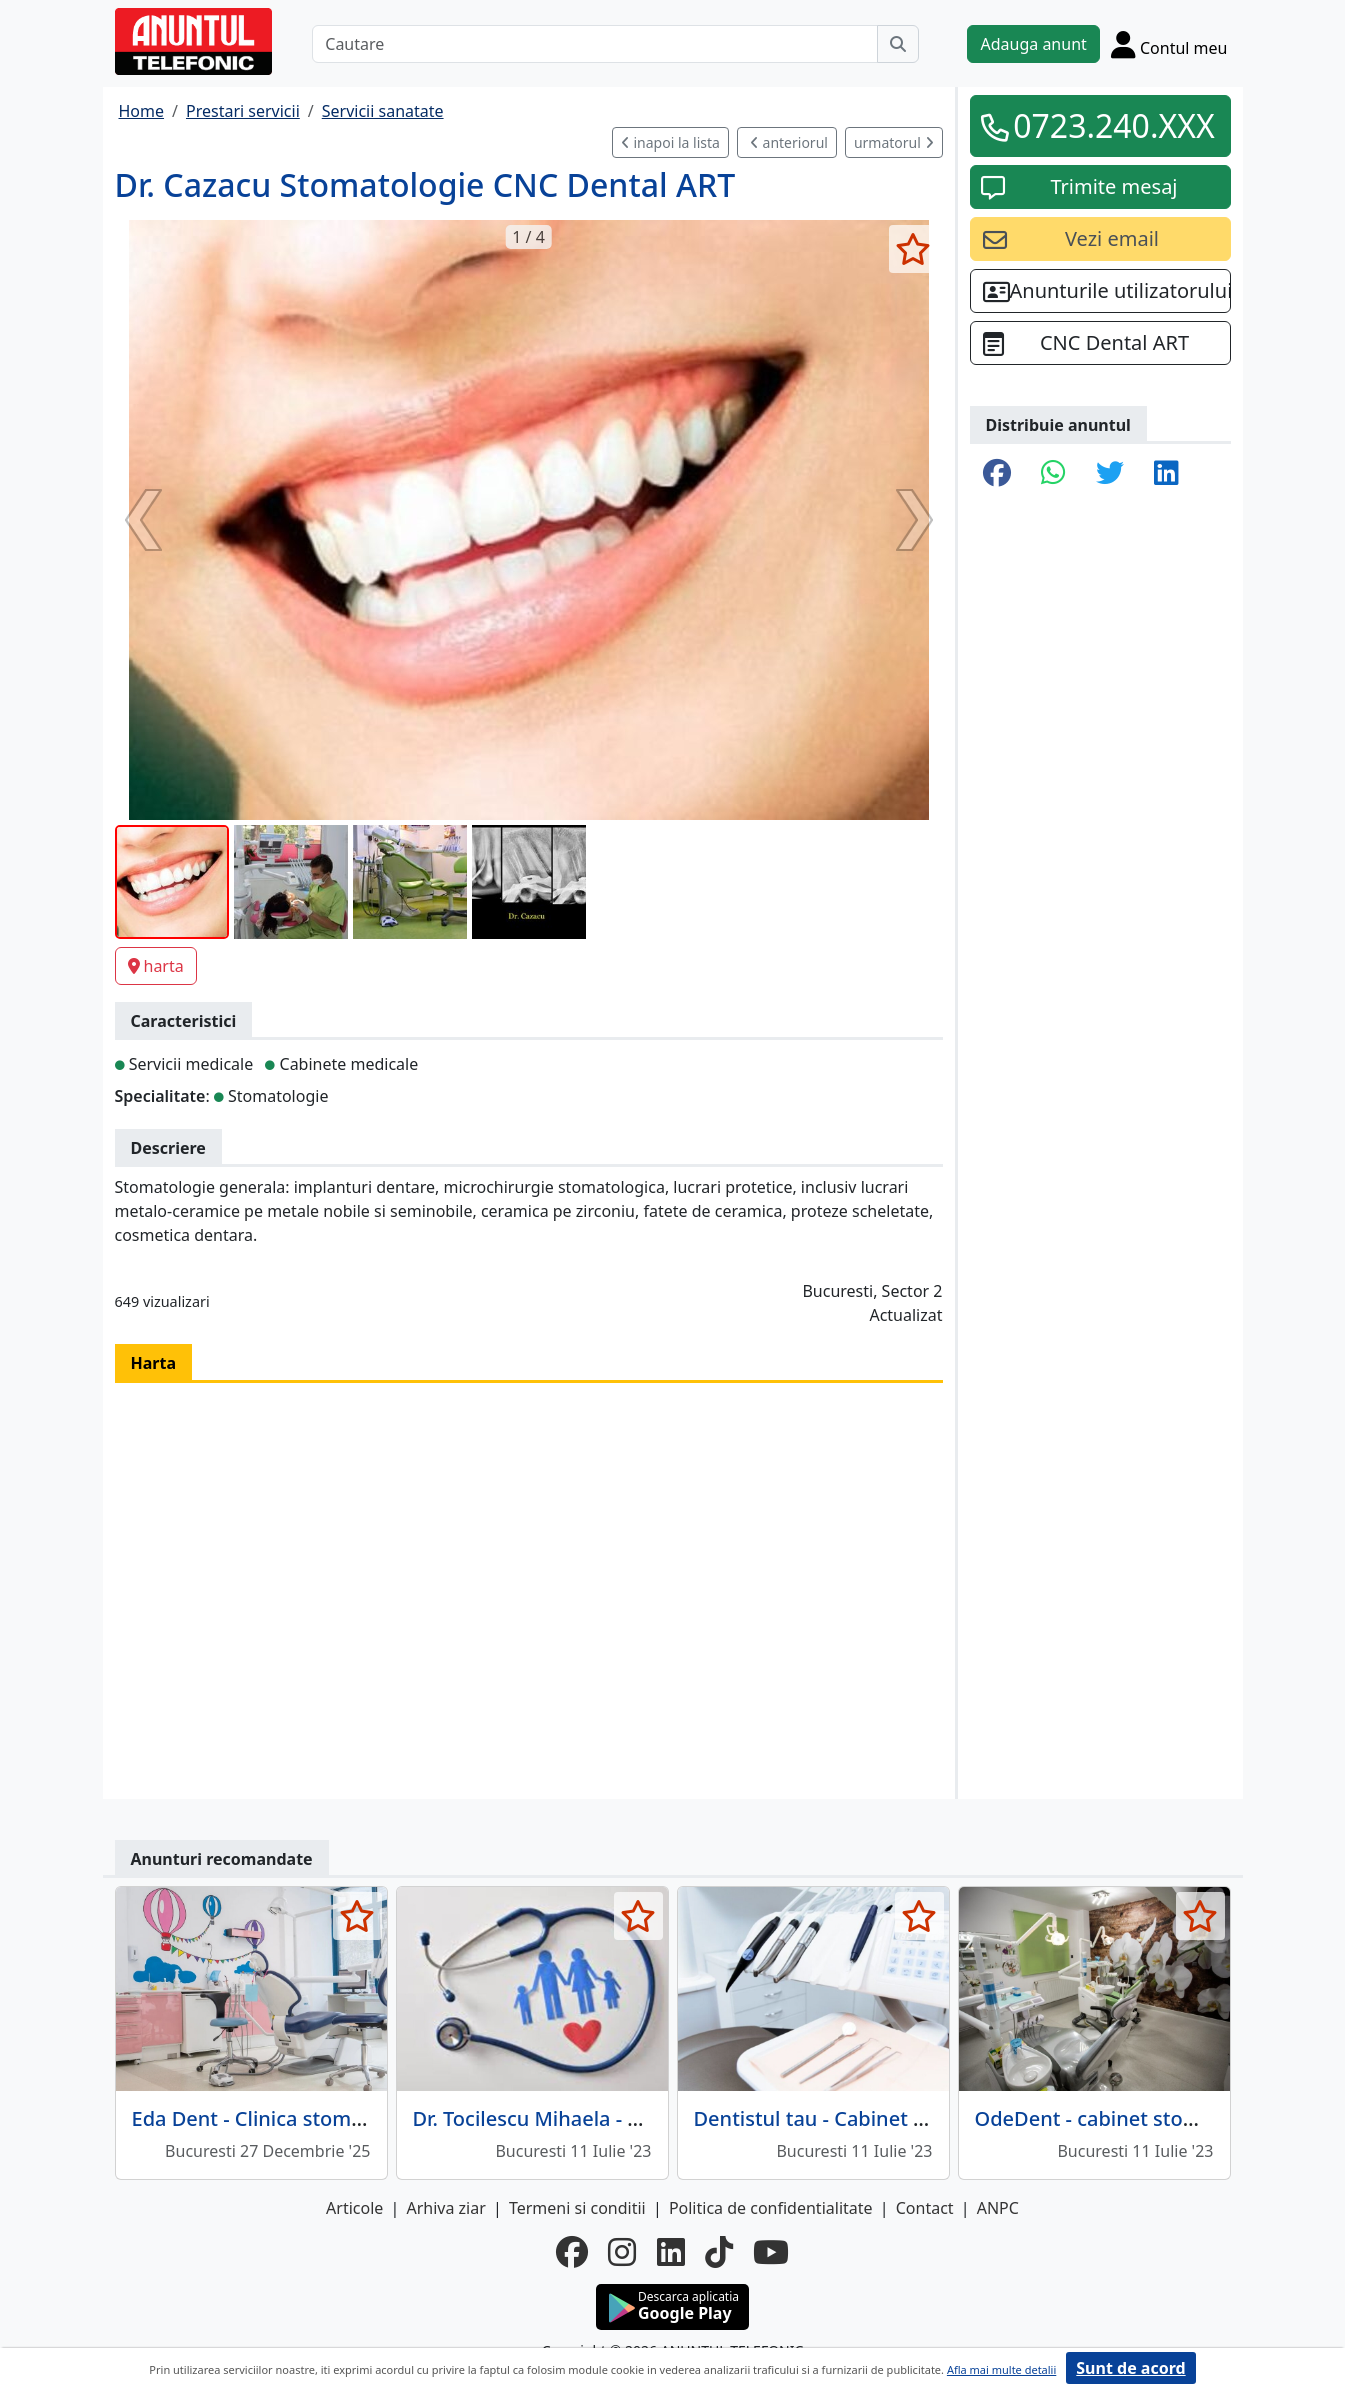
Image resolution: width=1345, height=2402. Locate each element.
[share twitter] (1110, 474)
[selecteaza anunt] (913, 249)
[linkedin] (671, 2252)
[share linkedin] (1166, 474)
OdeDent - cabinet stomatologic (1127, 2118)
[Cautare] (595, 44)
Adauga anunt (1033, 44)
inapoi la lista (670, 142)
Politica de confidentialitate (771, 2208)
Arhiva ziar (445, 2208)
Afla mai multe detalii (1001, 2369)
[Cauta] (898, 44)
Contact (925, 2208)
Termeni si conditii (577, 2208)
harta (156, 966)
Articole (354, 2208)
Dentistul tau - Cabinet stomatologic (866, 2118)
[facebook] (572, 2252)
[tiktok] (719, 2252)
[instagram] (622, 2252)
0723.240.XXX (1114, 125)
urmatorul (894, 142)
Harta (154, 1363)
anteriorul (789, 142)
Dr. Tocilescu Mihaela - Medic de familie (599, 2118)
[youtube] (771, 2252)
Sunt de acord (1130, 2368)
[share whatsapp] (1053, 474)
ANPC (998, 2208)
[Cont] (1169, 44)
